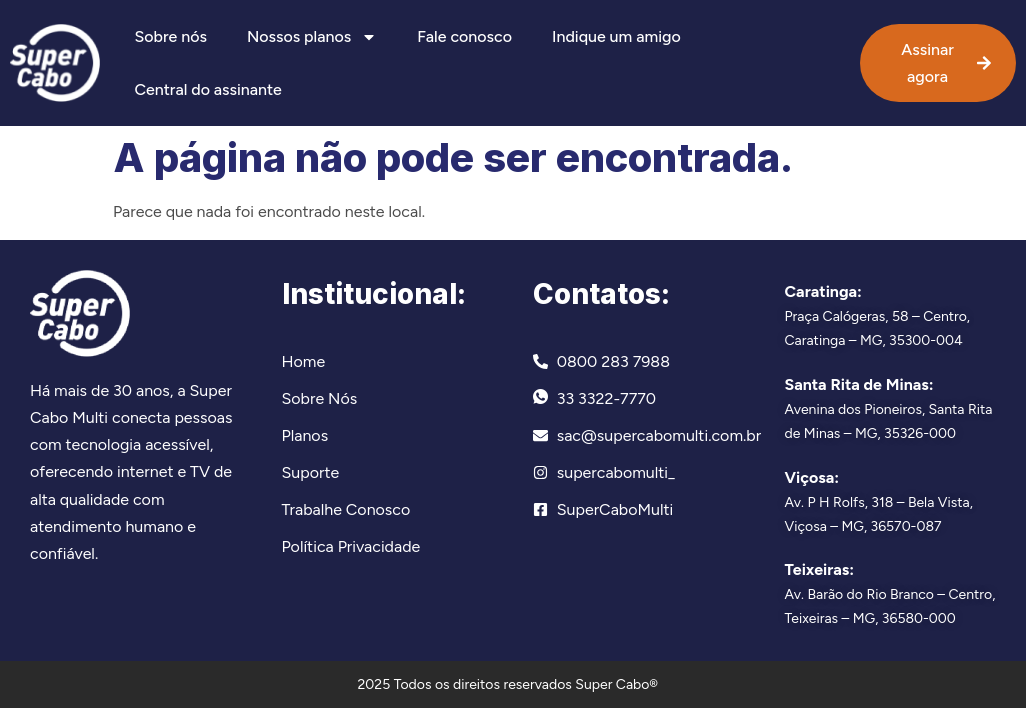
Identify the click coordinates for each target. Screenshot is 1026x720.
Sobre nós (170, 36)
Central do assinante (207, 89)
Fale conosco (464, 36)
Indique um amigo (616, 36)
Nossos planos (312, 37)
